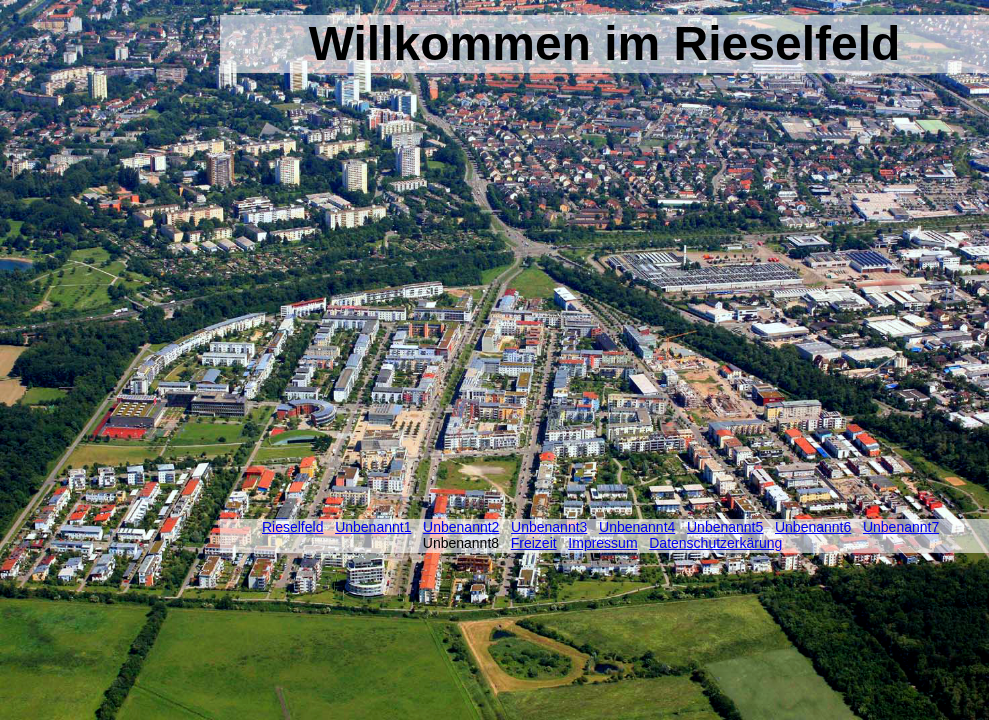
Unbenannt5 (725, 527)
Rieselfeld (292, 527)
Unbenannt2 (461, 527)
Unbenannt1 (373, 527)
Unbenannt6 (813, 527)
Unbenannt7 (901, 527)
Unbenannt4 (637, 527)
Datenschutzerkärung (715, 543)
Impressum (602, 543)
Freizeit (534, 543)
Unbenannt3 (549, 527)
